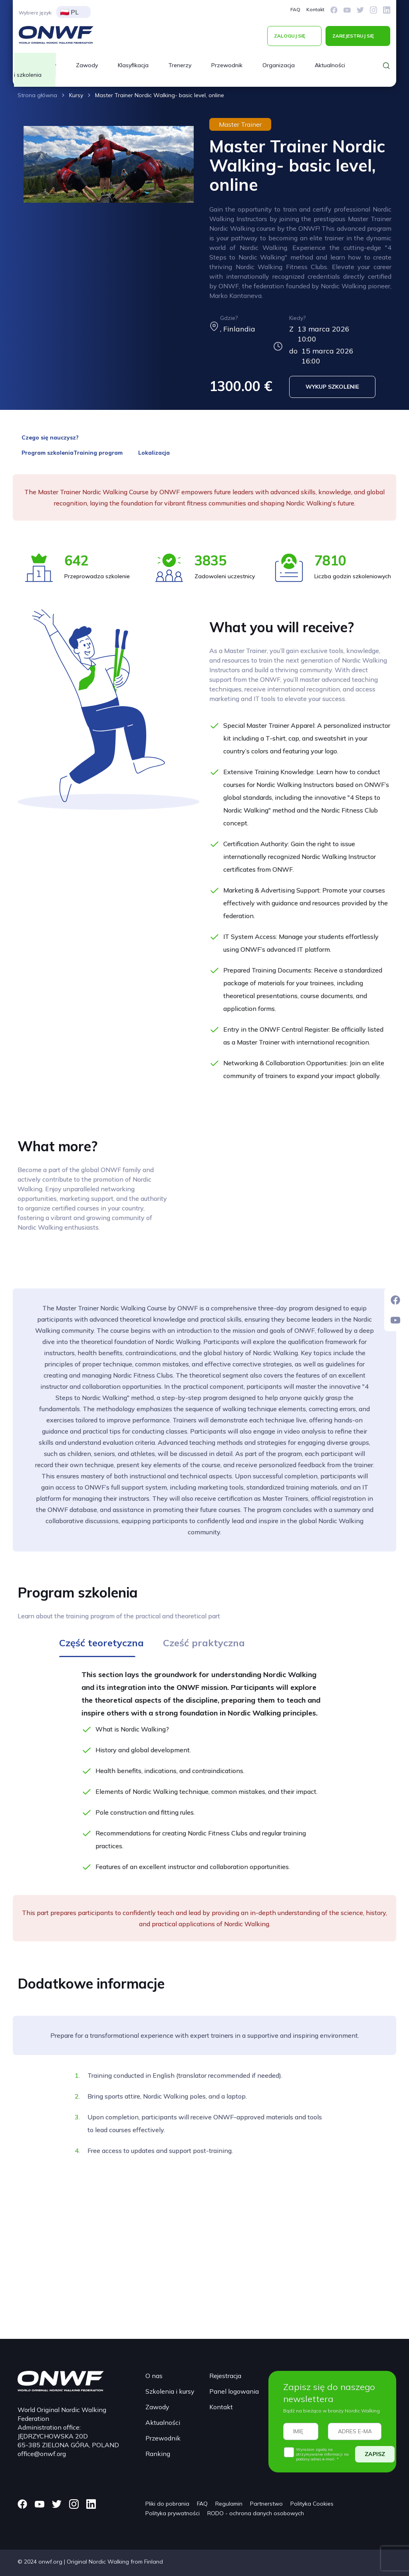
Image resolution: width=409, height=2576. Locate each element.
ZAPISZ (375, 2454)
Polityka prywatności (172, 2513)
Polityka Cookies (312, 2503)
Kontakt (315, 9)
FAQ (295, 9)
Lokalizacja (154, 452)
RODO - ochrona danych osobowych (255, 2513)
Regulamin (228, 2503)
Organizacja (278, 65)
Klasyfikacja (133, 65)
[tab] (101, 1646)
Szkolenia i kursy (170, 2391)
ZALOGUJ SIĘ (289, 36)
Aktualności (330, 65)
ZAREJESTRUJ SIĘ (353, 36)
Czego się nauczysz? (50, 437)
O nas (154, 2376)
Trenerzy (180, 65)
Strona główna (37, 95)
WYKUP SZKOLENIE (332, 386)
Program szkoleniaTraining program (72, 452)
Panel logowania (234, 2391)
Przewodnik (226, 65)
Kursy (76, 95)
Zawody (87, 65)
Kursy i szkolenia (35, 70)
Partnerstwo (266, 2503)
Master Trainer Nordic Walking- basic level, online (159, 95)
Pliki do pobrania (167, 2503)
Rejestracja (225, 2376)
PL (69, 12)
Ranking (157, 2454)
